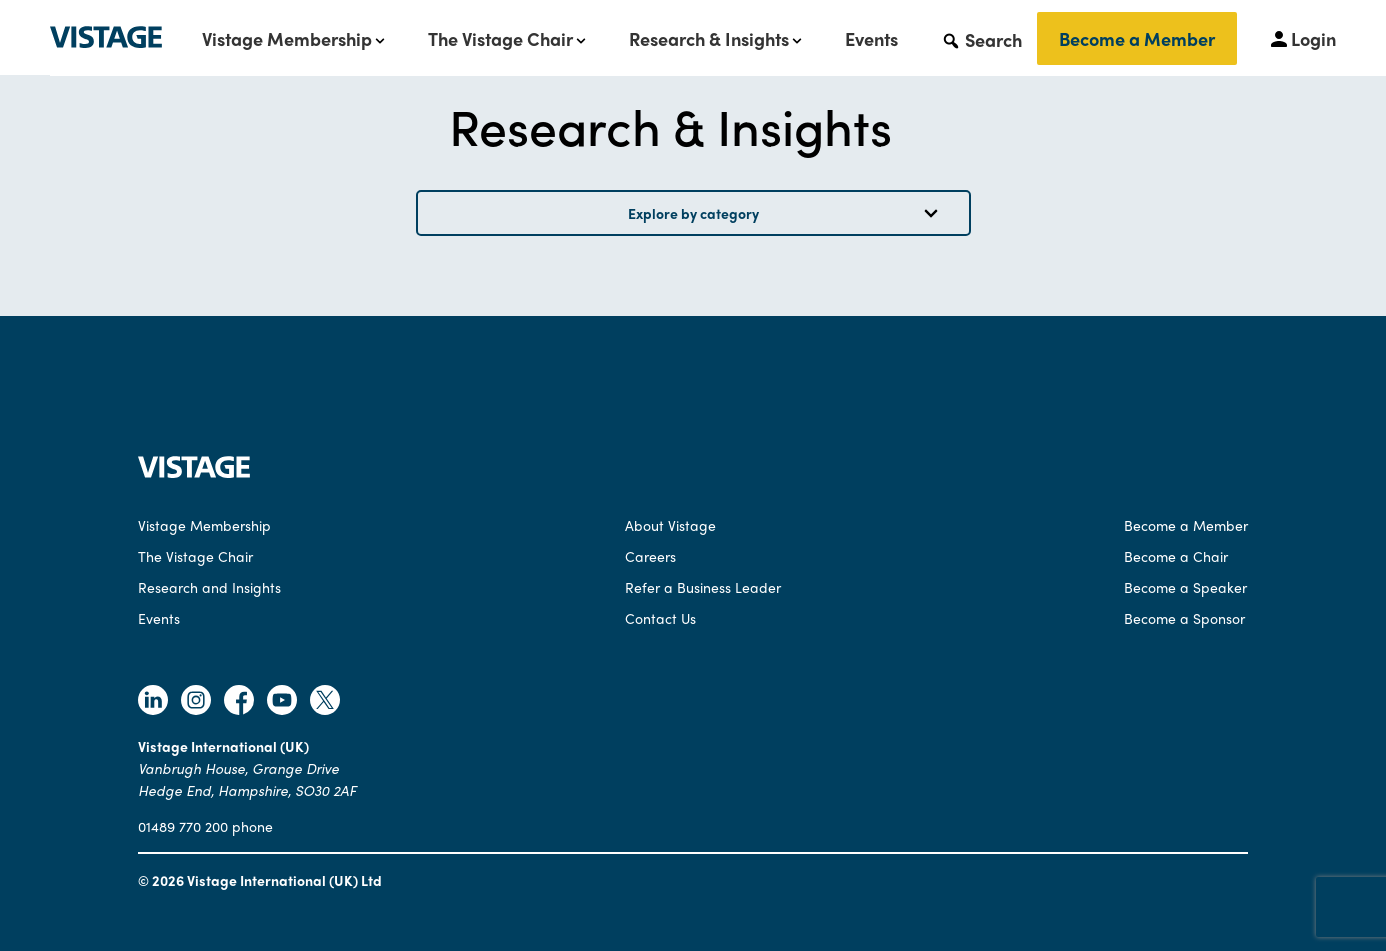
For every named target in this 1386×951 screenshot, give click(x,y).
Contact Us (660, 618)
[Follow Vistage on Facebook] (239, 702)
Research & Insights (709, 39)
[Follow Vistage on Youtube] (282, 702)
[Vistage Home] (194, 472)
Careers (650, 556)
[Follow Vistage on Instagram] (196, 702)
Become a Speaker (1185, 587)
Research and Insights (209, 587)
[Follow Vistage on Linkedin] (153, 702)
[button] (981, 39)
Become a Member (1137, 38)
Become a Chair (1176, 556)
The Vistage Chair (500, 39)
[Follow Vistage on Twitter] (325, 702)
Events (871, 39)
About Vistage (670, 525)
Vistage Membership (287, 39)
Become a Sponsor (1184, 618)
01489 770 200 (183, 826)
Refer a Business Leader (703, 587)
